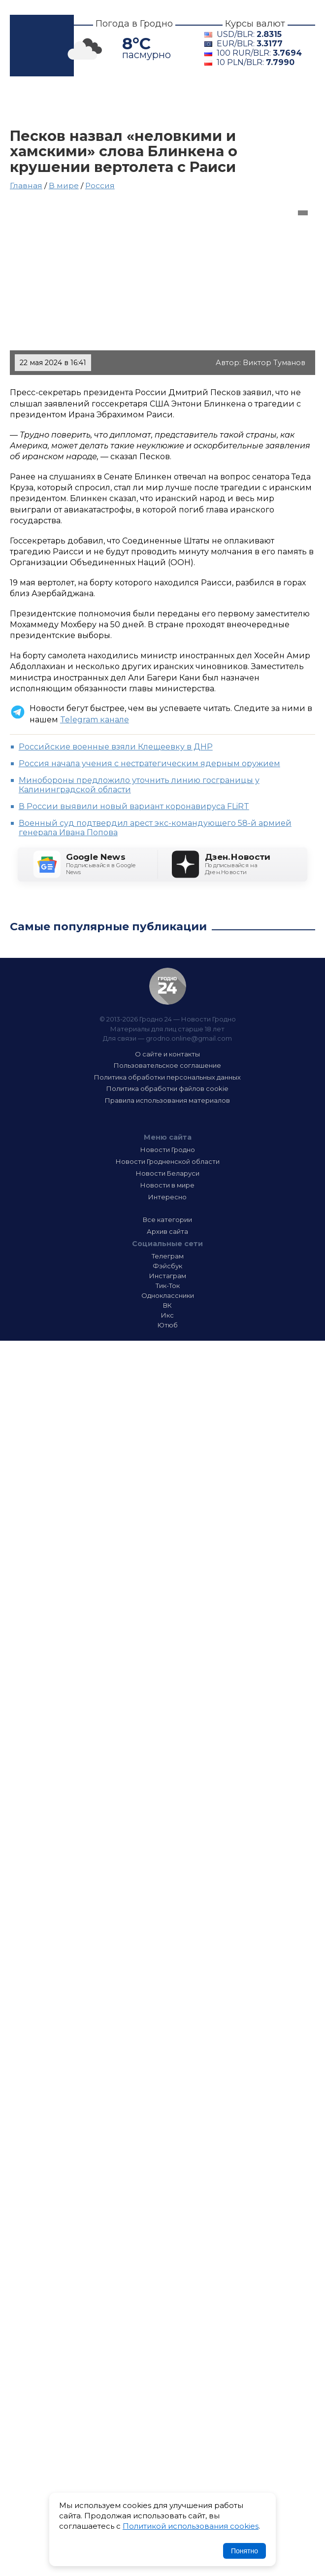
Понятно (244, 2551)
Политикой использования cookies (191, 2526)
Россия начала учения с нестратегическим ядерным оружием (149, 763)
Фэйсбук (167, 1266)
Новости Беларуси (167, 1173)
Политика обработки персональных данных (167, 1077)
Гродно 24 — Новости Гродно (167, 986)
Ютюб (168, 1325)
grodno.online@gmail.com (189, 1038)
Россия (100, 185)
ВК (167, 1305)
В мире (33, 114)
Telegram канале (94, 719)
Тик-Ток (168, 1285)
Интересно (100, 114)
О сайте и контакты (167, 1054)
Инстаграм (167, 1276)
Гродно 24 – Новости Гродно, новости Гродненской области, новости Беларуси (42, 45)
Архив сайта (167, 1231)
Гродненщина (163, 102)
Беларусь (245, 102)
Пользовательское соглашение (167, 1065)
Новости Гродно (167, 1149)
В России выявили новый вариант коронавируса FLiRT (134, 806)
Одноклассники (167, 1295)
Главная (33, 102)
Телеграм (168, 1256)
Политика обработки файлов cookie (167, 1088)
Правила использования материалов (167, 1100)
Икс (167, 1315)
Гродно (86, 102)
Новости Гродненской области (168, 1161)
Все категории (167, 1219)
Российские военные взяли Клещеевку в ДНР (116, 746)
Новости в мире (167, 1185)
